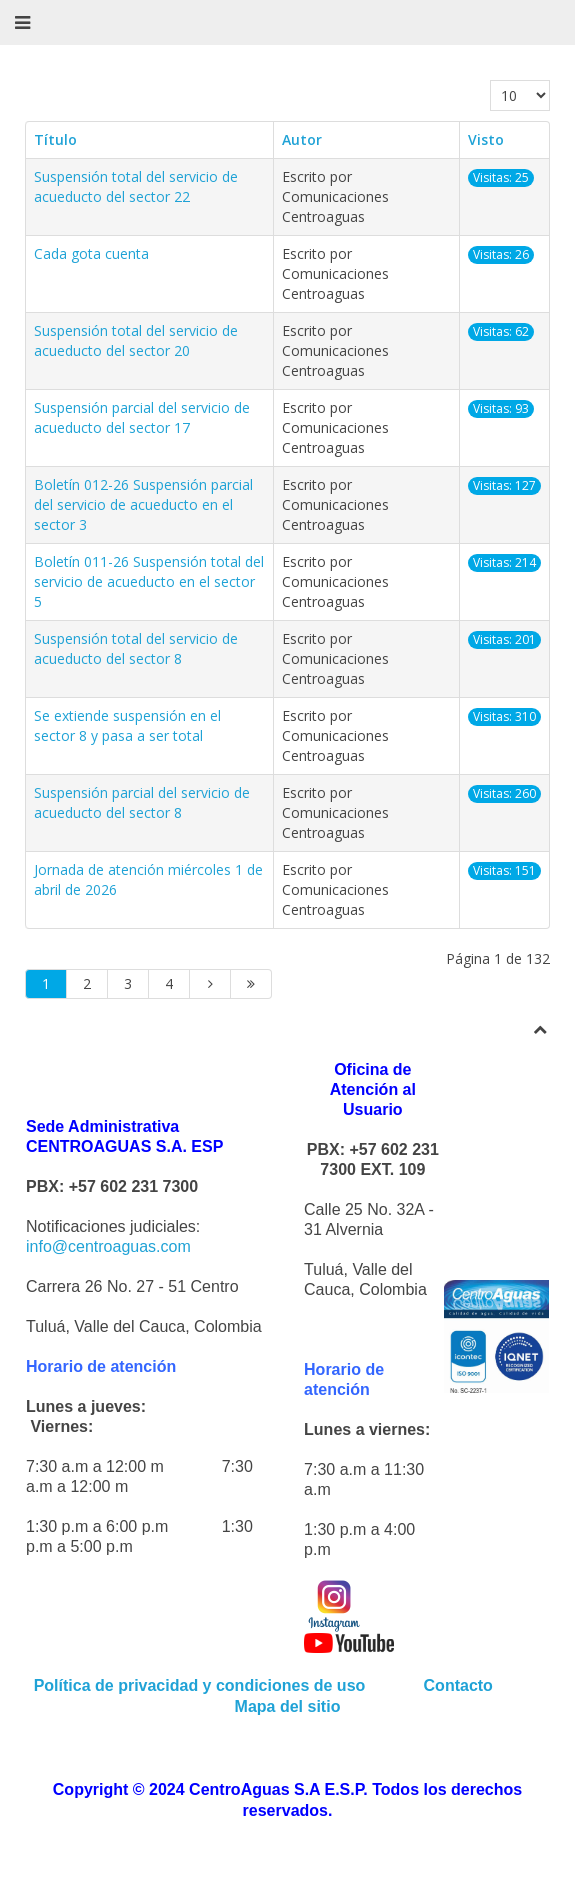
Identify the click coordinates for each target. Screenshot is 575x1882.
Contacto (461, 1685)
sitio (321, 1706)
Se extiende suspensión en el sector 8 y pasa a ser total (127, 725)
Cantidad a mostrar (490, 80)
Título (55, 139)
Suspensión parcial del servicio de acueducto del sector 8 (142, 802)
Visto (486, 139)
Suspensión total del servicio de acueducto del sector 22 (136, 186)
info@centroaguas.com (108, 1246)
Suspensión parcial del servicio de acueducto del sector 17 (142, 417)
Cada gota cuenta (91, 253)
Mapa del (269, 1706)
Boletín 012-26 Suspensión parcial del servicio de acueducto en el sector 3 (143, 504)
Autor (302, 139)
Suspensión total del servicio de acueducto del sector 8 (136, 648)
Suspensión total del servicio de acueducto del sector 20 (136, 340)
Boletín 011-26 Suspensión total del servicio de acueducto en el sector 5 (149, 581)
